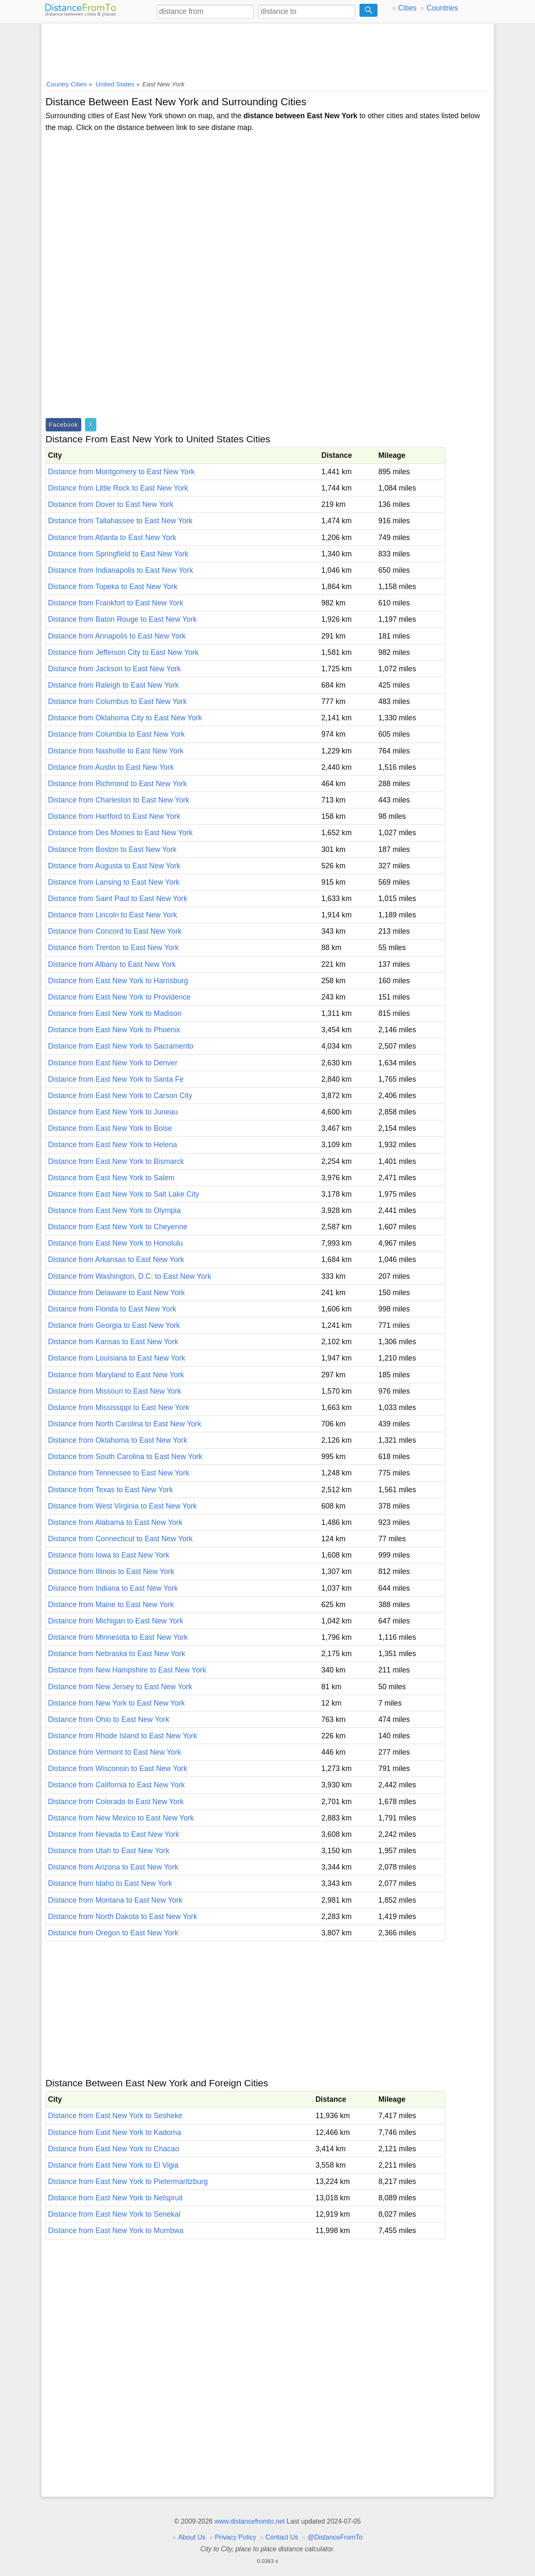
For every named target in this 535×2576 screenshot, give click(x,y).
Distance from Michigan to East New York (116, 1621)
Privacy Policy (235, 2537)
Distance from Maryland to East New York (116, 1375)
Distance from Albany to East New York (112, 964)
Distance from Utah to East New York (108, 1850)
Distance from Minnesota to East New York (118, 1637)
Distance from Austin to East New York (111, 767)
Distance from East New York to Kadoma (114, 2132)
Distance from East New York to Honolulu (115, 1243)
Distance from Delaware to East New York (116, 1292)
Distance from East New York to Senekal (114, 2214)
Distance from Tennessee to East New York (118, 1473)
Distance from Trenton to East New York (113, 947)
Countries (442, 8)
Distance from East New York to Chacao (113, 2149)
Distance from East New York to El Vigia (113, 2165)
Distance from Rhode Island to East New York (122, 1736)
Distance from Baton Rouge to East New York (122, 619)
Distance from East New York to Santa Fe (116, 1079)
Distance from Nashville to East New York (116, 751)
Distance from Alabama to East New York (115, 1522)
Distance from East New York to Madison (115, 1013)
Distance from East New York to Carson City (120, 1095)
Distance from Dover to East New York (110, 504)
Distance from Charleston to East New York (118, 800)
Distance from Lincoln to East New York (112, 915)
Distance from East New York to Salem (111, 1178)
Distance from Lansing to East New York (114, 882)
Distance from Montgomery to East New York (121, 471)
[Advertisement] (268, 49)
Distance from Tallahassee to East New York (120, 521)
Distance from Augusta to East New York (114, 866)
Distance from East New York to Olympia (114, 1210)
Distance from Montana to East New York (115, 1900)
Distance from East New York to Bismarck (116, 1161)
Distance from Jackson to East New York (114, 669)
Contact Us (282, 2537)
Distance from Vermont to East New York (114, 1752)
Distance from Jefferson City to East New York (123, 652)
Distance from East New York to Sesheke (115, 2115)
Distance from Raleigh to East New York (113, 685)
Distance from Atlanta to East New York (112, 537)
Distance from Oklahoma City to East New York (125, 718)
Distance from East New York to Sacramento (121, 1046)
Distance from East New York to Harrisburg (118, 980)
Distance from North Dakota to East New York (122, 1916)
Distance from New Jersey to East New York (120, 1687)
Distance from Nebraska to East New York (117, 1653)
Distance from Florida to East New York (112, 1309)
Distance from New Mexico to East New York (121, 1818)
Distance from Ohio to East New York (108, 1719)
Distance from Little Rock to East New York (118, 488)
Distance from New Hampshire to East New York (127, 1670)
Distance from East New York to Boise (110, 1128)
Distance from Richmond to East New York (117, 783)
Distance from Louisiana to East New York (117, 1358)
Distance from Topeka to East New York (113, 586)
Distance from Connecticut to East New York (120, 1539)
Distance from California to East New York (116, 1785)
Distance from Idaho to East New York (110, 1883)
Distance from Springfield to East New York (118, 554)
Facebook (63, 424)
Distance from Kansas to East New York (113, 1341)
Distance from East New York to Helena (112, 1144)
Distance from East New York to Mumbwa (116, 2230)
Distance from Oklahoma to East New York (117, 1440)
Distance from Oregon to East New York (113, 1933)
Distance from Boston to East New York (112, 849)
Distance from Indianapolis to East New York (120, 570)
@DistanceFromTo (335, 2537)
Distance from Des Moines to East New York (120, 832)
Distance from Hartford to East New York (114, 816)
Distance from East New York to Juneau (113, 1112)
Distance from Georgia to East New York (114, 1325)
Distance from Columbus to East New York (117, 701)
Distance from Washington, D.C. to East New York (130, 1276)
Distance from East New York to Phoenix (114, 1030)
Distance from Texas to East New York (110, 1489)
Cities (407, 8)
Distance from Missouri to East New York (114, 1391)
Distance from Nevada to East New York (113, 1834)
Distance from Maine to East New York (111, 1604)
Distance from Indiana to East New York (113, 1588)
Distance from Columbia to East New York (116, 734)
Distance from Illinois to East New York (111, 1571)
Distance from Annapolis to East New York (117, 636)
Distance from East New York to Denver (113, 1063)
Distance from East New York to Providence (119, 997)
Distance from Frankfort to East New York (116, 603)
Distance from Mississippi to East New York (118, 1407)
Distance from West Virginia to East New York (122, 1506)
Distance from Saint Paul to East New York (118, 898)
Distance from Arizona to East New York (113, 1867)
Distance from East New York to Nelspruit (115, 2198)
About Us (191, 2537)
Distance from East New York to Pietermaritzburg (128, 2181)
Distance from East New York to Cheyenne (118, 1227)
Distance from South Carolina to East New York (125, 1456)
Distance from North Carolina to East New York (125, 1424)
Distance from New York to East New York (116, 1703)
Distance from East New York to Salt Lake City (123, 1194)
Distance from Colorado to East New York (116, 1801)
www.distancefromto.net (250, 2521)
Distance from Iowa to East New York (108, 1555)
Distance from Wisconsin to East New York (117, 1768)
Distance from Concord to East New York (115, 931)
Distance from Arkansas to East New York (116, 1259)
